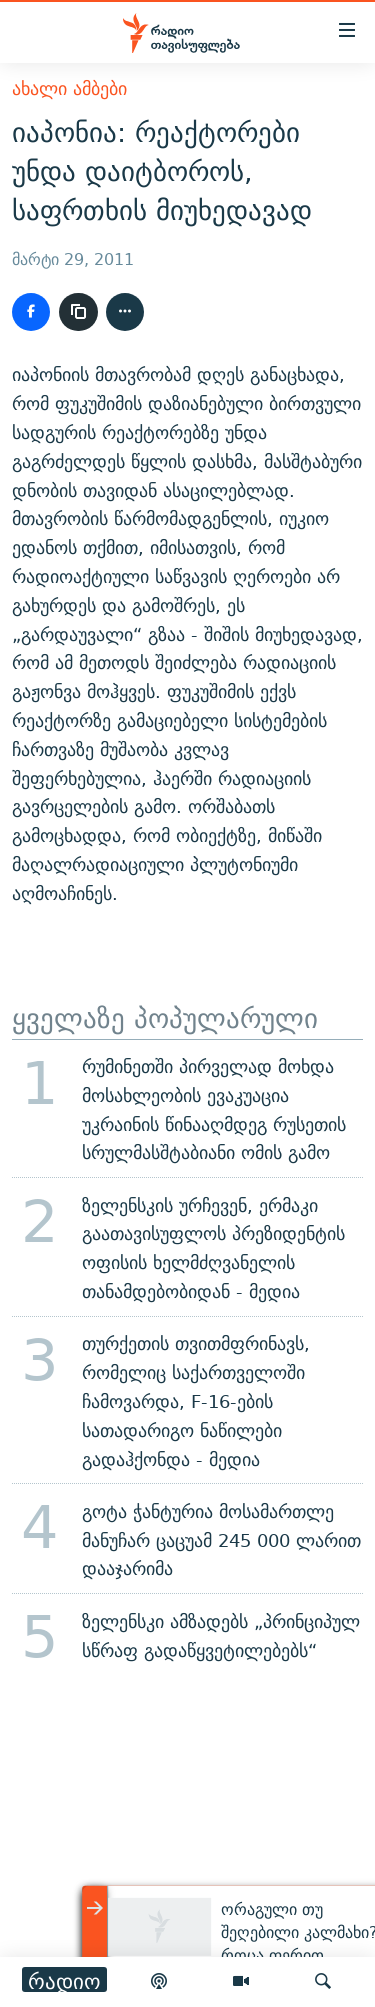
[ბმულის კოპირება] (78, 312)
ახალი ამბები (69, 88)
